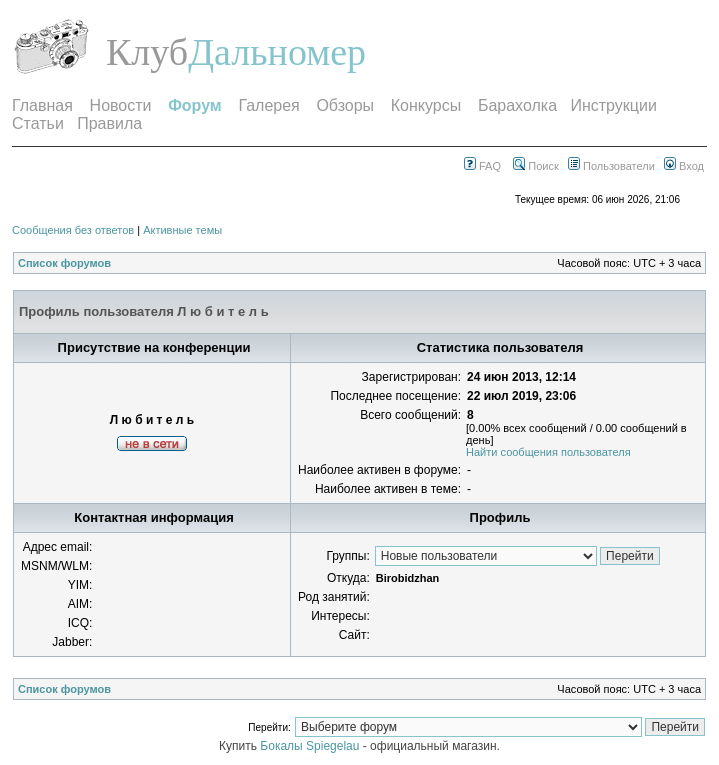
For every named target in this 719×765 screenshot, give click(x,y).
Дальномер (277, 52)
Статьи (38, 123)
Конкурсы (426, 105)
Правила (109, 123)
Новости (121, 105)
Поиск (536, 166)
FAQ (482, 166)
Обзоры (345, 105)
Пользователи (611, 166)
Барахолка (517, 105)
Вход (684, 166)
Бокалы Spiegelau (311, 746)
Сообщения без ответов (73, 230)
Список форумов (64, 263)
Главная (42, 105)
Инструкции (613, 105)
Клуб (147, 52)
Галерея (268, 105)
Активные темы (182, 230)
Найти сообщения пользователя (548, 452)
